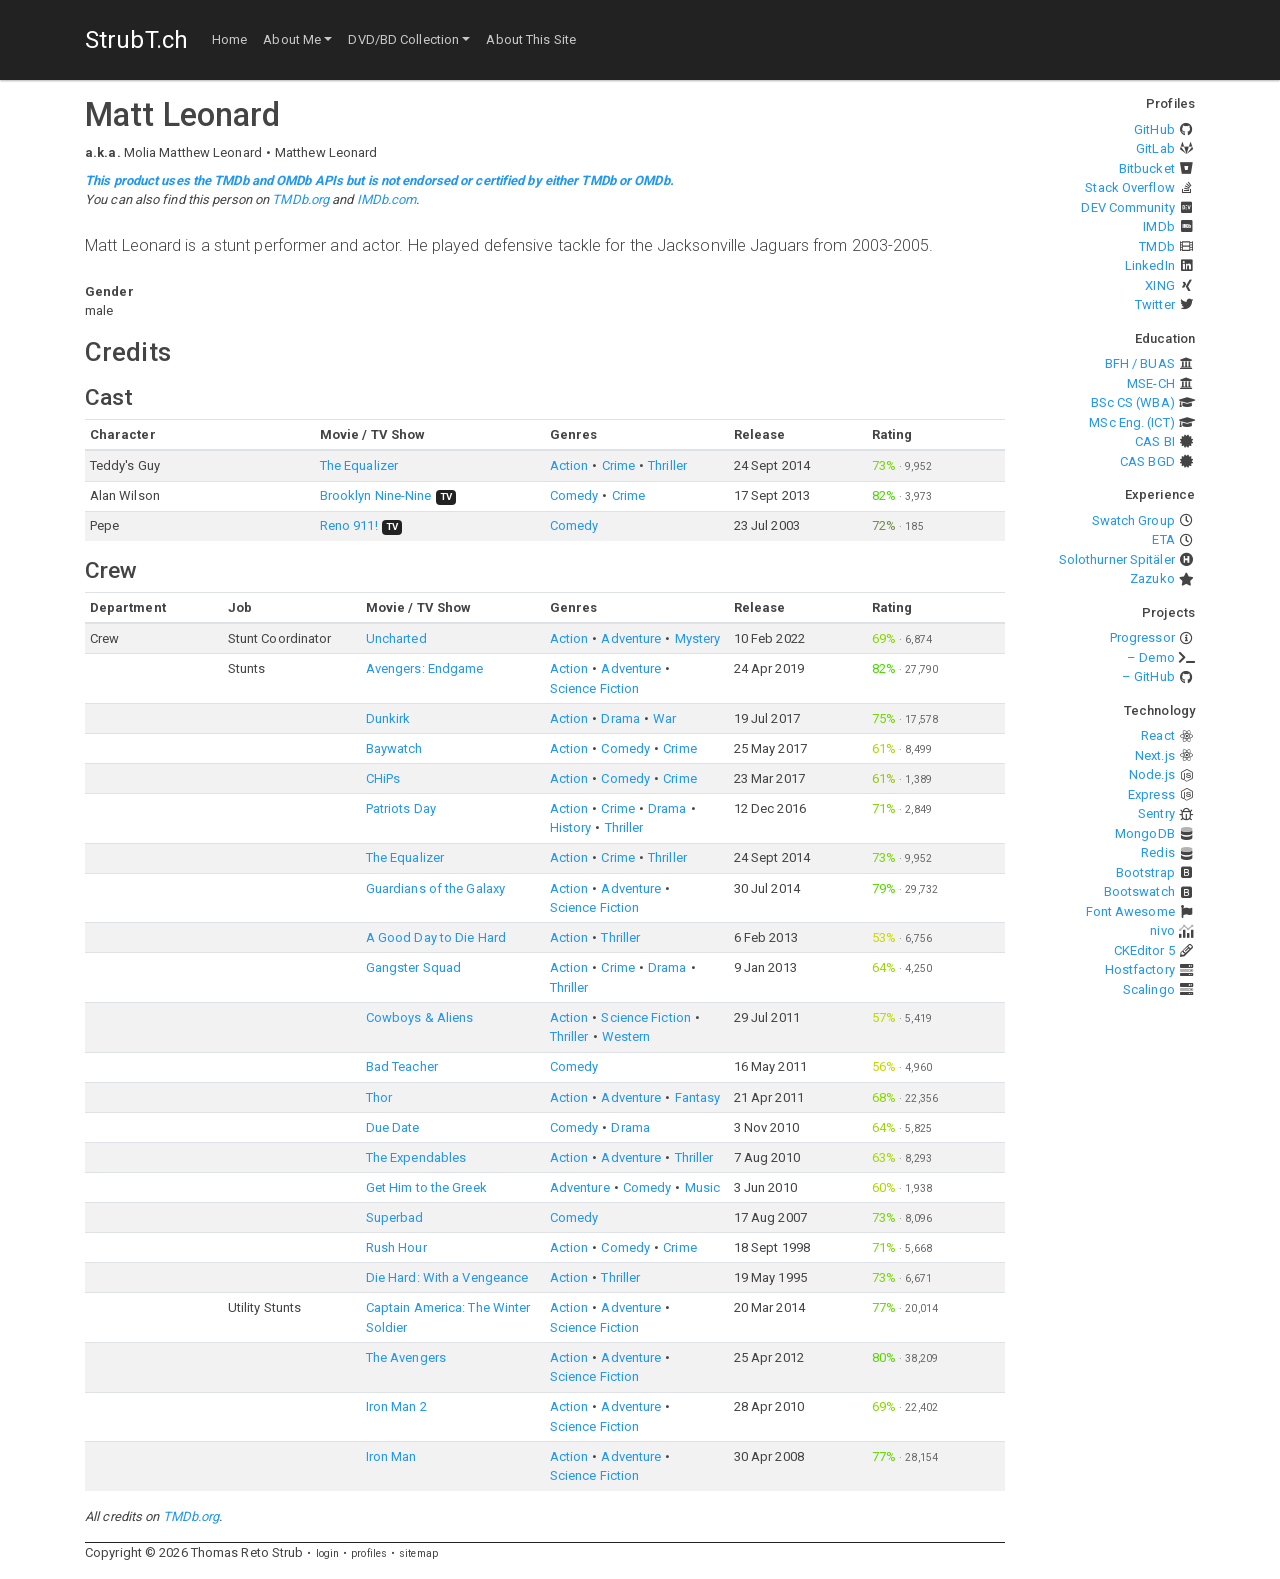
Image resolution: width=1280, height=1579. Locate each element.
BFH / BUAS (1140, 363)
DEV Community (1127, 207)
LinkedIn (1150, 265)
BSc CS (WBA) (1133, 402)
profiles (369, 1553)
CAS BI (1155, 441)
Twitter (1155, 304)
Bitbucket (1147, 168)
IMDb (1158, 226)
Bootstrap (1145, 872)
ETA (1163, 539)
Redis (1158, 852)
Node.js (1152, 774)
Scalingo (1149, 989)
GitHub (1154, 129)
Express (1151, 794)
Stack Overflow (1129, 187)
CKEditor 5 (1144, 950)
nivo (1162, 930)
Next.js (1155, 755)
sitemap (418, 1553)
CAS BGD (1147, 461)
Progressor (1142, 637)
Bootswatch (1139, 891)
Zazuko (1152, 578)
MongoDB (1145, 833)
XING (1159, 285)
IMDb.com (387, 199)
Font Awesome (1130, 911)
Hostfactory (1140, 969)
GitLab (1155, 148)
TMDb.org (300, 199)
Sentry (1156, 813)
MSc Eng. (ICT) (1131, 422)
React (1158, 735)
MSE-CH (1151, 383)
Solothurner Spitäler (1117, 559)
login (328, 1553)
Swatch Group (1133, 520)
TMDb (1156, 246)
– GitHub (1148, 676)
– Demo (1151, 657)
